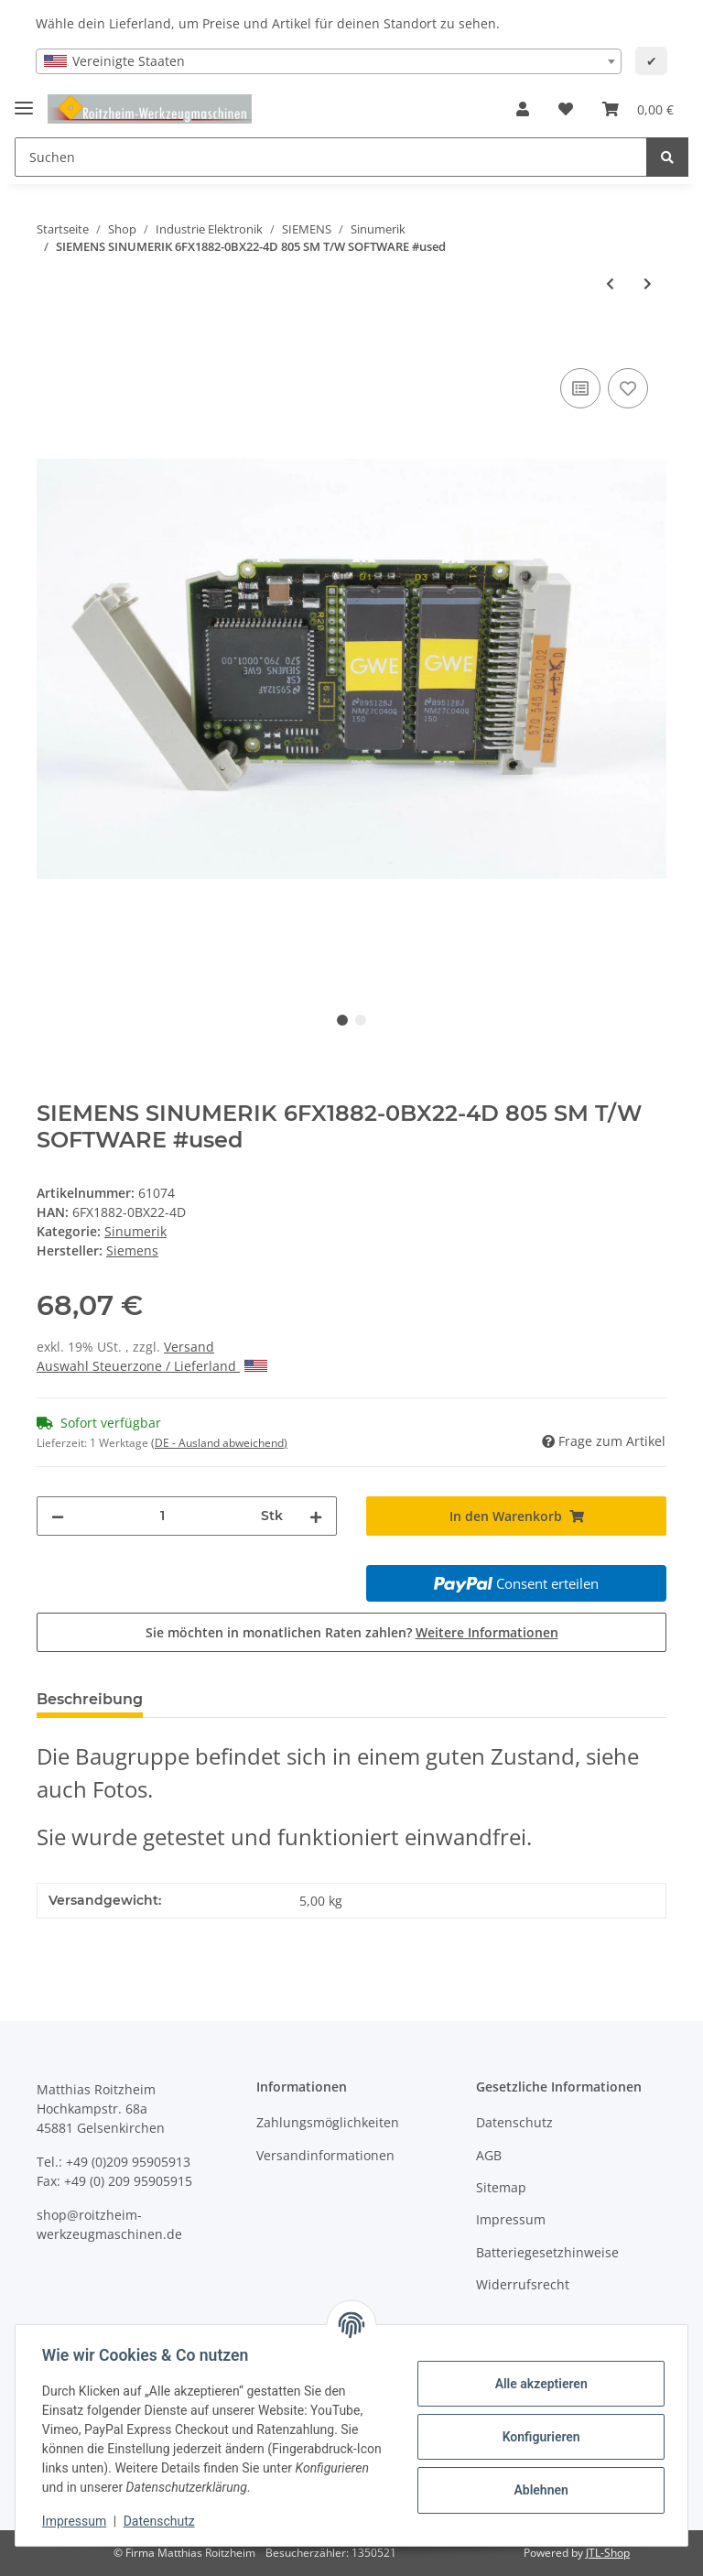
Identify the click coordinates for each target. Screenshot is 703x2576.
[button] (523, 109)
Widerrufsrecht (522, 2284)
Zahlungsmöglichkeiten (327, 2122)
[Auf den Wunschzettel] (628, 388)
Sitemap (501, 2187)
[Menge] (162, 1516)
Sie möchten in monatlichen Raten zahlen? (352, 1632)
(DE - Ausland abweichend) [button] (219, 1443)
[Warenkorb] (638, 109)
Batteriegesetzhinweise (547, 2252)
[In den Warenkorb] (51, 343)
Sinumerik (135, 1231)
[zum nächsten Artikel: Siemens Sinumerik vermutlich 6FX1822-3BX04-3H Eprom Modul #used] (647, 283)
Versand (189, 1346)
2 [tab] (360, 1020)
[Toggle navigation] (24, 100)
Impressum (511, 2219)
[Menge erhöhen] (316, 1516)
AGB (489, 2155)
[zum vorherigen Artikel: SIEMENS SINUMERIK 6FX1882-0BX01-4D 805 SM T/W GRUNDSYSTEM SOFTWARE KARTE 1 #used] (610, 283)
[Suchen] (331, 157)
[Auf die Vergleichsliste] (580, 388)
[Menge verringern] (58, 1516)
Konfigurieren (538, 2436)
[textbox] (329, 61)
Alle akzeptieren (538, 2383)
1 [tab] (342, 1020)
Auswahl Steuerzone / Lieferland (152, 1366)
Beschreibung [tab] (90, 1699)
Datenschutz (514, 2122)
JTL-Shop (608, 2552)
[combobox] (329, 61)
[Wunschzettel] (566, 109)
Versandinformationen (325, 2155)
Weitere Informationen (487, 1632)
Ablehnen (538, 2490)
